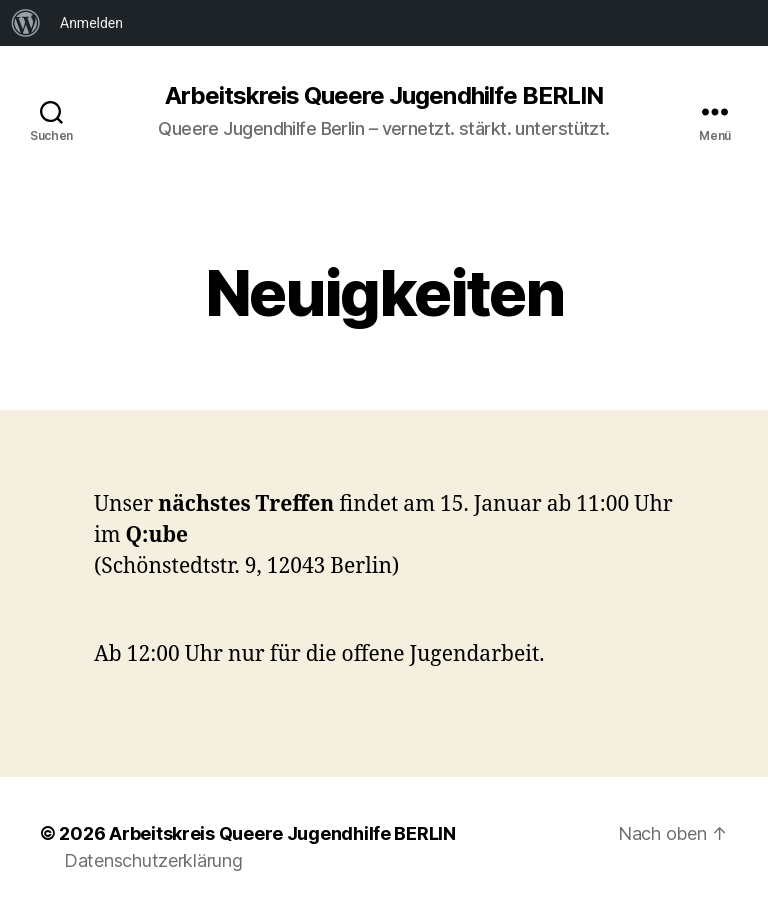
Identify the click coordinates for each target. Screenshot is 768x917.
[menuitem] (26, 23)
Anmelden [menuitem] (91, 23)
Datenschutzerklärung (153, 860)
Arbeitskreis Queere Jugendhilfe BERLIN (383, 96)
